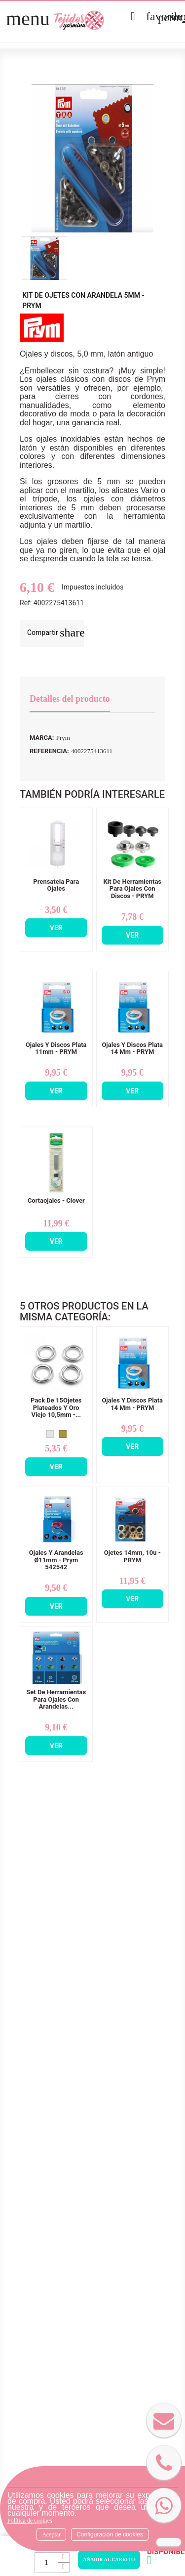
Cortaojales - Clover (56, 1200)
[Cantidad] (46, 2562)
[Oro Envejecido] (63, 1434)
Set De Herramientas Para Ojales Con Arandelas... (56, 1699)
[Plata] (50, 1434)
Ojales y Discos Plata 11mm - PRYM (56, 1048)
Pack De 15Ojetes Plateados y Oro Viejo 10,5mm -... (56, 1407)
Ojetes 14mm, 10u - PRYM (132, 1556)
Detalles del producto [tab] (70, 699)
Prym (63, 737)
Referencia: (49, 751)
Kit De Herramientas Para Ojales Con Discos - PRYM (132, 889)
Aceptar (51, 2534)
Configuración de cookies (109, 2534)
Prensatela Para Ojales (56, 885)
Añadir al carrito (109, 2559)
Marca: (42, 737)
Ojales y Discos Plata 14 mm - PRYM (132, 1048)
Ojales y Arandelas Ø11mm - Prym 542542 (56, 1560)
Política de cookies (29, 2520)
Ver (56, 928)
